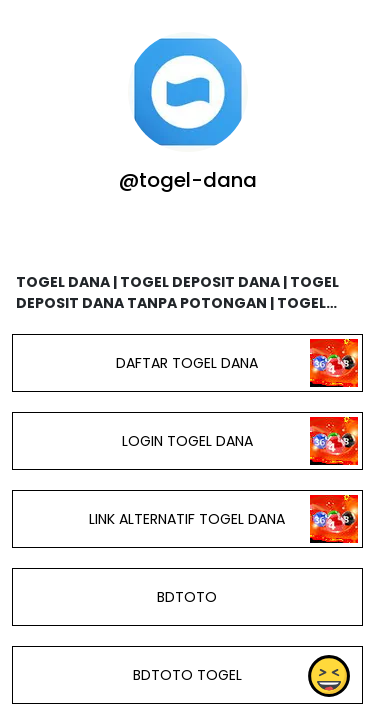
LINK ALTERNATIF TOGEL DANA (187, 519)
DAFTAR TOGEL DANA (187, 363)
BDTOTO (187, 597)
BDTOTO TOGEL (187, 675)
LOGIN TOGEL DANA (187, 441)
